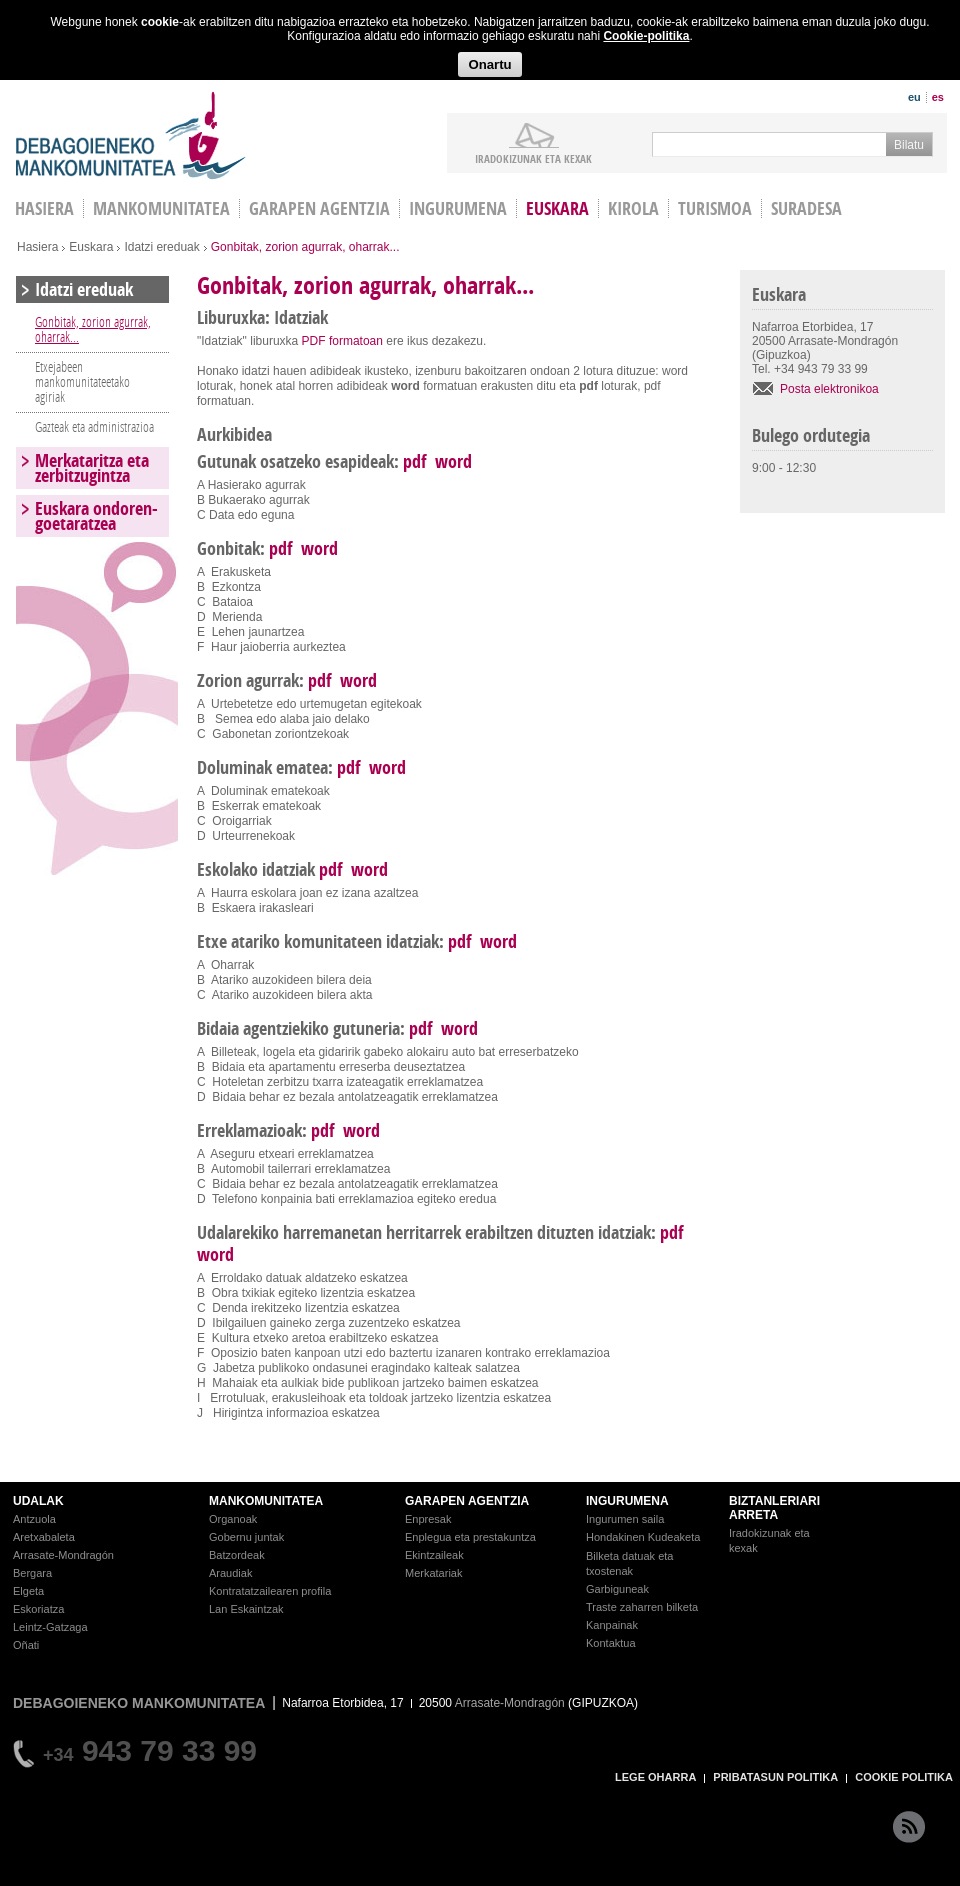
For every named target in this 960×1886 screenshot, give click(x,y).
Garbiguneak (617, 1589)
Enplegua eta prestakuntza (470, 1537)
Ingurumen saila (625, 1519)
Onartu (489, 64)
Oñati (26, 1645)
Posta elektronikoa (829, 389)
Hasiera (37, 247)
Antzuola (34, 1519)
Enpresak (428, 1519)
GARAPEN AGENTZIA (467, 1501)
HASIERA (44, 208)
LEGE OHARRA (655, 1777)
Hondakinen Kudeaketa (643, 1537)
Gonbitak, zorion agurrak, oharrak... (93, 329)
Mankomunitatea (161, 208)
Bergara (32, 1573)
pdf (414, 461)
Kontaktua (611, 1643)
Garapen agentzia (319, 208)
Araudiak (230, 1573)
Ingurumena (458, 208)
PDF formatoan (342, 341)
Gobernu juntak (246, 1537)
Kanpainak (612, 1625)
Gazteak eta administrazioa (94, 426)
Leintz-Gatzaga (50, 1627)
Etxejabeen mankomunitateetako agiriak (82, 381)
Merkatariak (433, 1573)
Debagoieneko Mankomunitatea (131, 135)
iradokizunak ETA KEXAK (533, 158)
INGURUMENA (627, 1501)
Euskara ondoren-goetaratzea (96, 516)
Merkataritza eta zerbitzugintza (92, 468)
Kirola (633, 208)
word (453, 461)
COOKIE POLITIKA (904, 1777)
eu (914, 97)
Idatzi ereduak (161, 247)
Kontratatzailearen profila (270, 1591)
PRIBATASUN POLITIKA (775, 1777)
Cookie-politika (646, 36)
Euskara (557, 208)
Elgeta (28, 1591)
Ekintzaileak (434, 1555)
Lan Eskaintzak (246, 1609)
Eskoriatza (38, 1609)
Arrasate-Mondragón (63, 1555)
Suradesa (806, 208)
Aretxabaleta (44, 1537)
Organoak (233, 1519)
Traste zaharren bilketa (642, 1607)
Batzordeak (237, 1555)
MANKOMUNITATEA (266, 1501)
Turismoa (715, 208)
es (938, 97)
